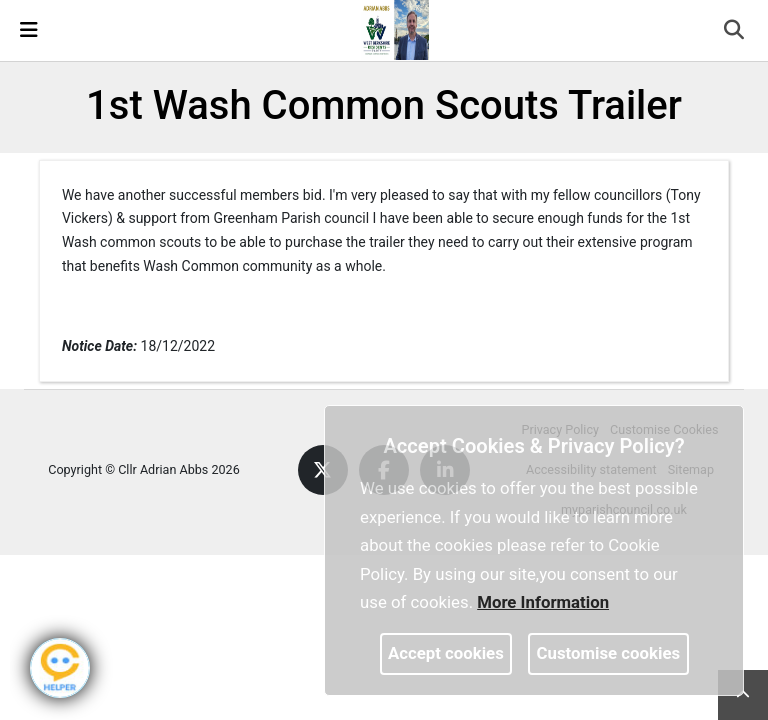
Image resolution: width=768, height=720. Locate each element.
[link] (393, 29)
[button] (735, 32)
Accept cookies (446, 653)
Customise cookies (609, 653)
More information (543, 602)
